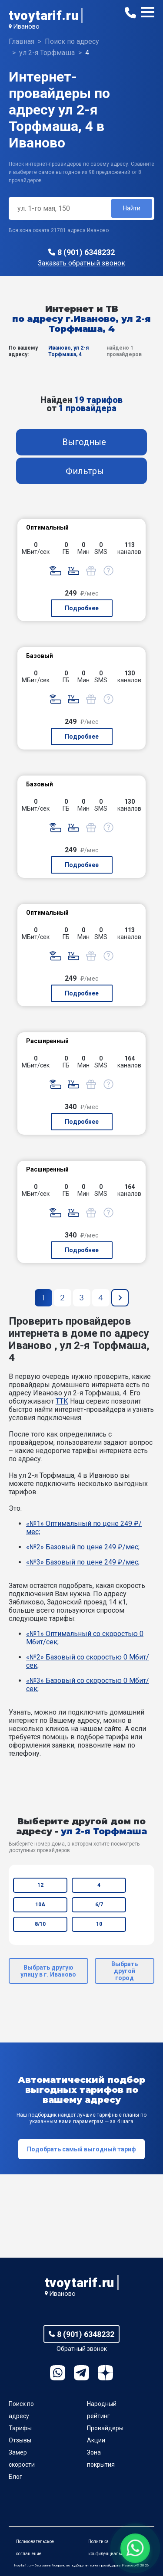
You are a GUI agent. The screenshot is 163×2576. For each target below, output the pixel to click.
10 (99, 1924)
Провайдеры (105, 2428)
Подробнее (82, 608)
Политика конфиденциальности (110, 2547)
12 (40, 1885)
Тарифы (20, 2428)
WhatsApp (57, 2372)
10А (40, 1905)
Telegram (81, 2372)
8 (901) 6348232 (86, 252)
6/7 (99, 1905)
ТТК (62, 1401)
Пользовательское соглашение (35, 2547)
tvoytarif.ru (43, 15)
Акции (96, 2440)
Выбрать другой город (124, 1971)
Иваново (26, 26)
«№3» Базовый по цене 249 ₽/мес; (83, 1562)
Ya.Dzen (105, 2372)
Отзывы (20, 2440)
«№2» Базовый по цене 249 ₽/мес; (83, 1547)
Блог (15, 2476)
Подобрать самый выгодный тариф (81, 2149)
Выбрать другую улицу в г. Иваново (48, 1971)
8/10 (40, 1924)
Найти (131, 208)
